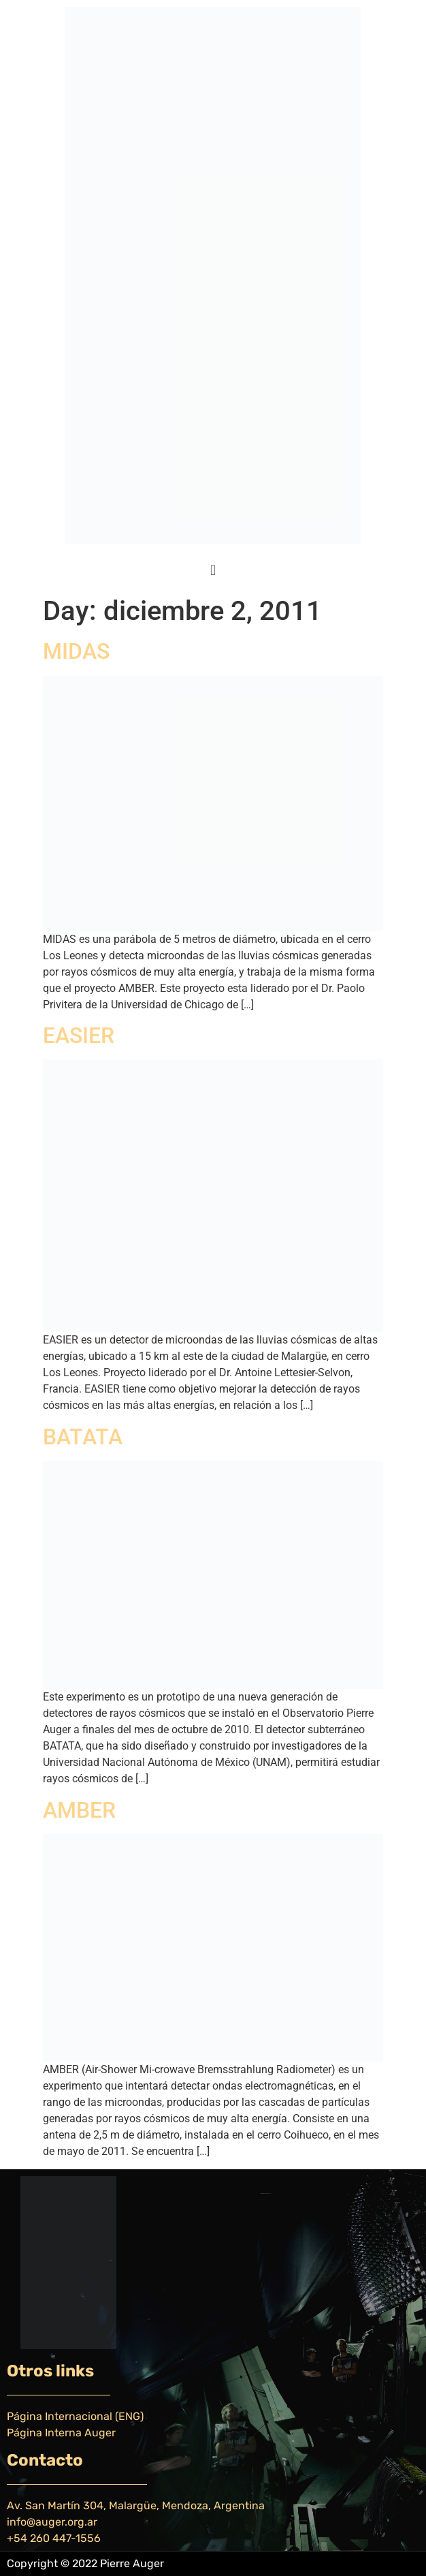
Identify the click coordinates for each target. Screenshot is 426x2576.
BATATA (82, 1437)
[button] (212, 570)
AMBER (79, 1810)
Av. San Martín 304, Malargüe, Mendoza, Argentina (136, 2505)
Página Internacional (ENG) (75, 2416)
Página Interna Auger (61, 2432)
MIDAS (76, 651)
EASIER (78, 1036)
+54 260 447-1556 (54, 2538)
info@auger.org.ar (52, 2521)
